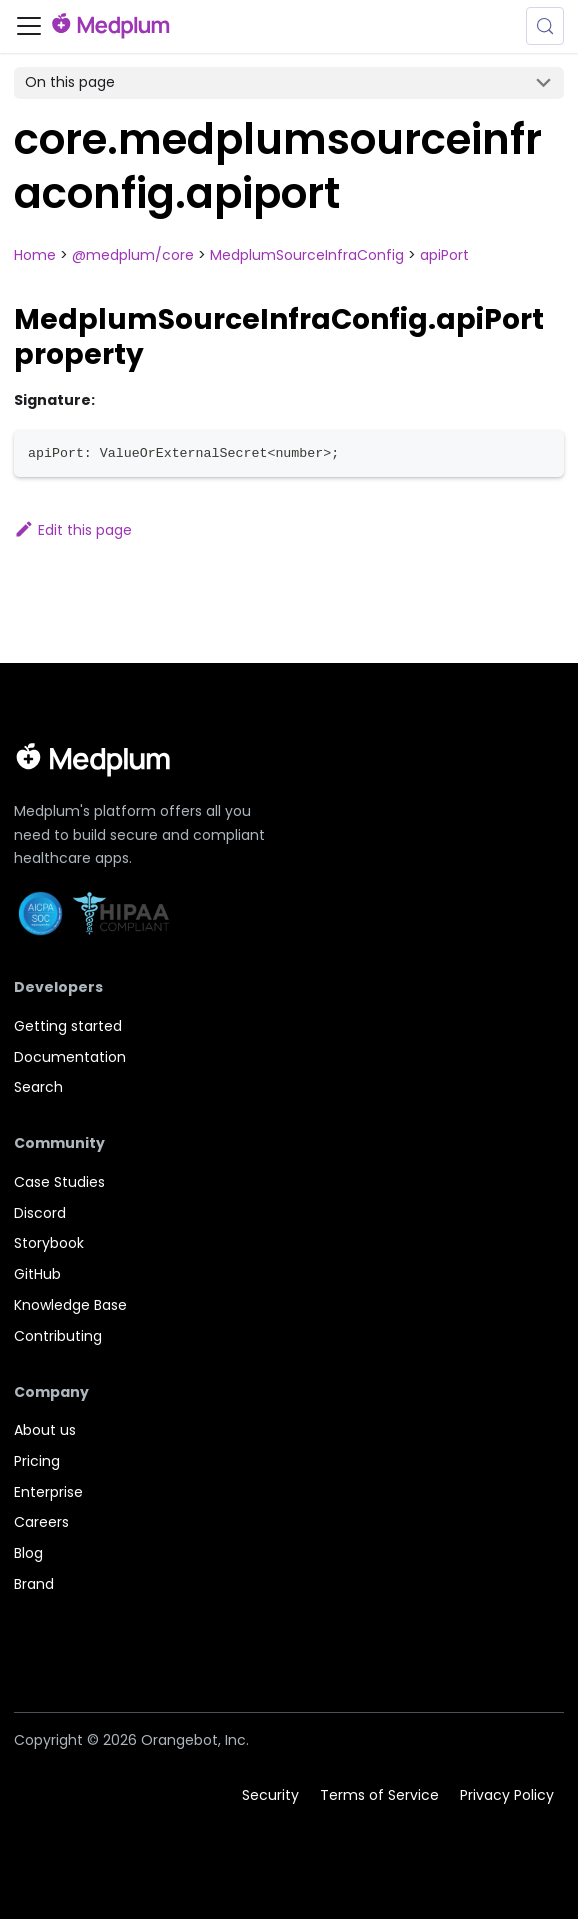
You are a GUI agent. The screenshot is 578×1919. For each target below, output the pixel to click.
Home (35, 255)
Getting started (68, 1026)
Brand (34, 1584)
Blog (28, 1553)
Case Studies (59, 1182)
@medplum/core (133, 255)
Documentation (70, 1057)
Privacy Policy (507, 1795)
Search (38, 1087)
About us (45, 1430)
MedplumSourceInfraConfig (307, 255)
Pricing (37, 1461)
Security (270, 1795)
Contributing (58, 1336)
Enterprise (48, 1492)
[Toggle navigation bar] (29, 26)
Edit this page (73, 530)
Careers (41, 1522)
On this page (70, 82)
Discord (40, 1213)
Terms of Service (379, 1795)
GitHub (37, 1274)
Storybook (49, 1243)
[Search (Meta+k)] (545, 26)
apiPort (444, 255)
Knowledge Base (70, 1305)
